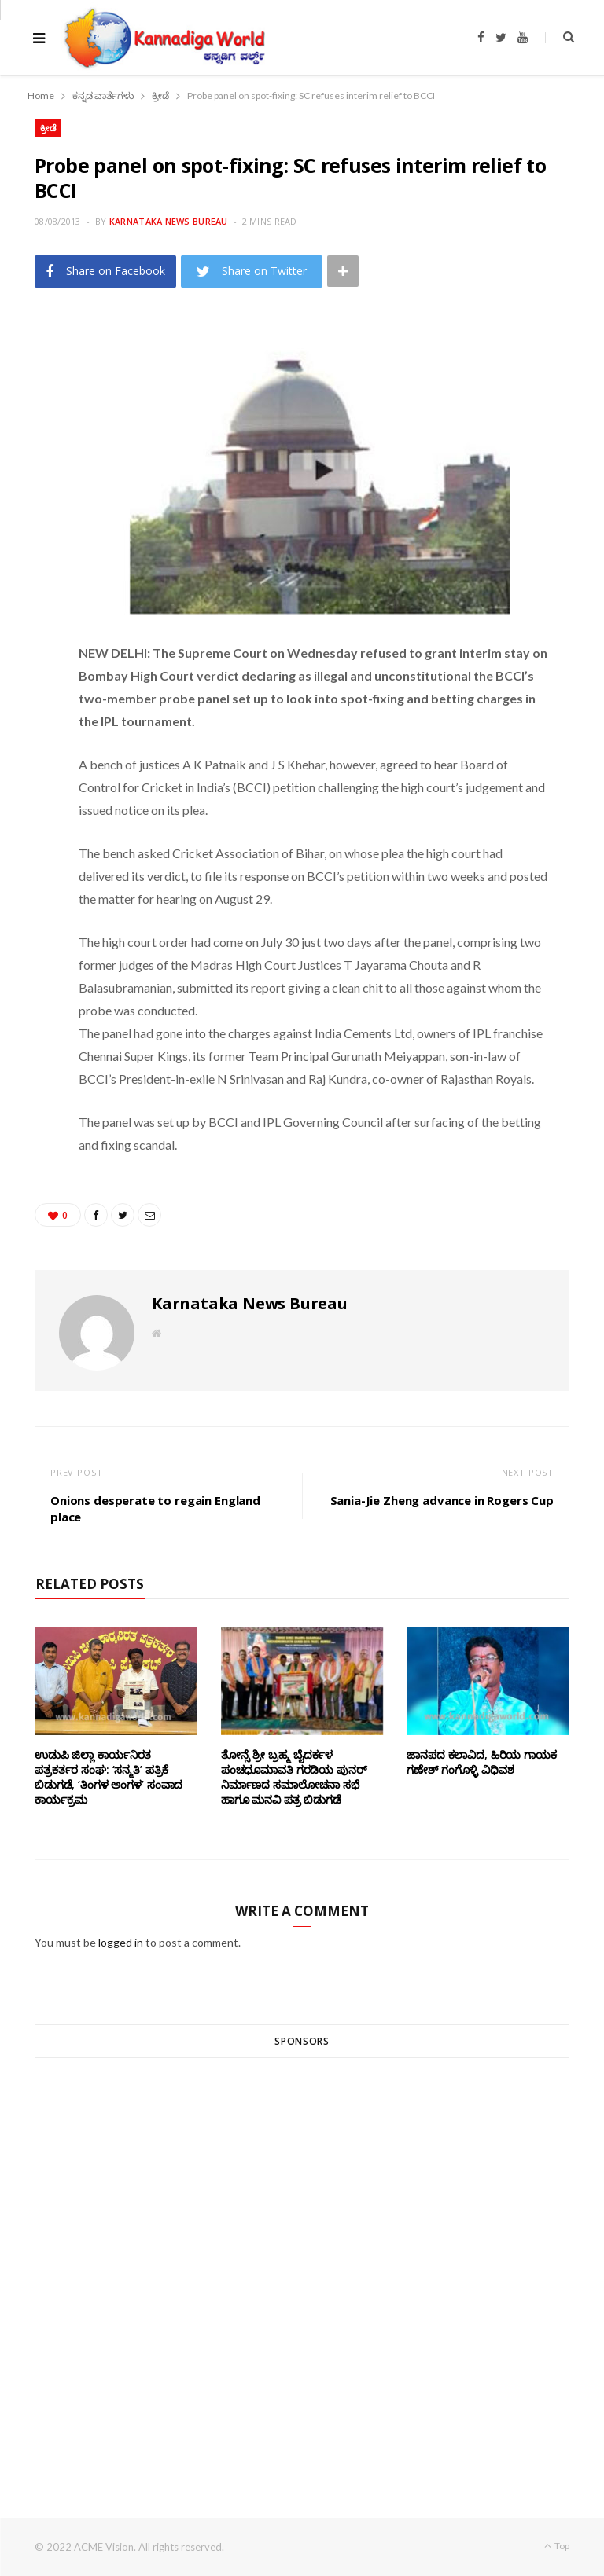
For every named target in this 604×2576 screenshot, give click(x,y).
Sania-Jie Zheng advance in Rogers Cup (442, 1500)
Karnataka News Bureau (168, 221)
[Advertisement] (302, 2259)
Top (556, 2546)
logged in (120, 1942)
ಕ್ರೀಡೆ (48, 128)
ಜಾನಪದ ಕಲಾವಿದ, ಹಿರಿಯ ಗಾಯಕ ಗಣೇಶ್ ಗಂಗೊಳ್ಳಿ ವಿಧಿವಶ (481, 1762)
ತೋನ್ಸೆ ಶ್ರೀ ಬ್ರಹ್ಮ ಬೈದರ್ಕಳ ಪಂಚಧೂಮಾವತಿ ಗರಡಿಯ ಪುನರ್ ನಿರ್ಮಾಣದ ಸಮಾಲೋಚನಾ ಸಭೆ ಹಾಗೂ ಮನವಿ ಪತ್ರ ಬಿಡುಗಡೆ (294, 1777)
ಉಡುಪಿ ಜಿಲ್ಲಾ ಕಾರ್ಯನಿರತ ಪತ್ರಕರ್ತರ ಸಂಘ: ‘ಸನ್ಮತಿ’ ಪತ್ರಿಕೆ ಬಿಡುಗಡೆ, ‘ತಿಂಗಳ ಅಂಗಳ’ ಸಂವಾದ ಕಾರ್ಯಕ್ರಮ (108, 1777)
